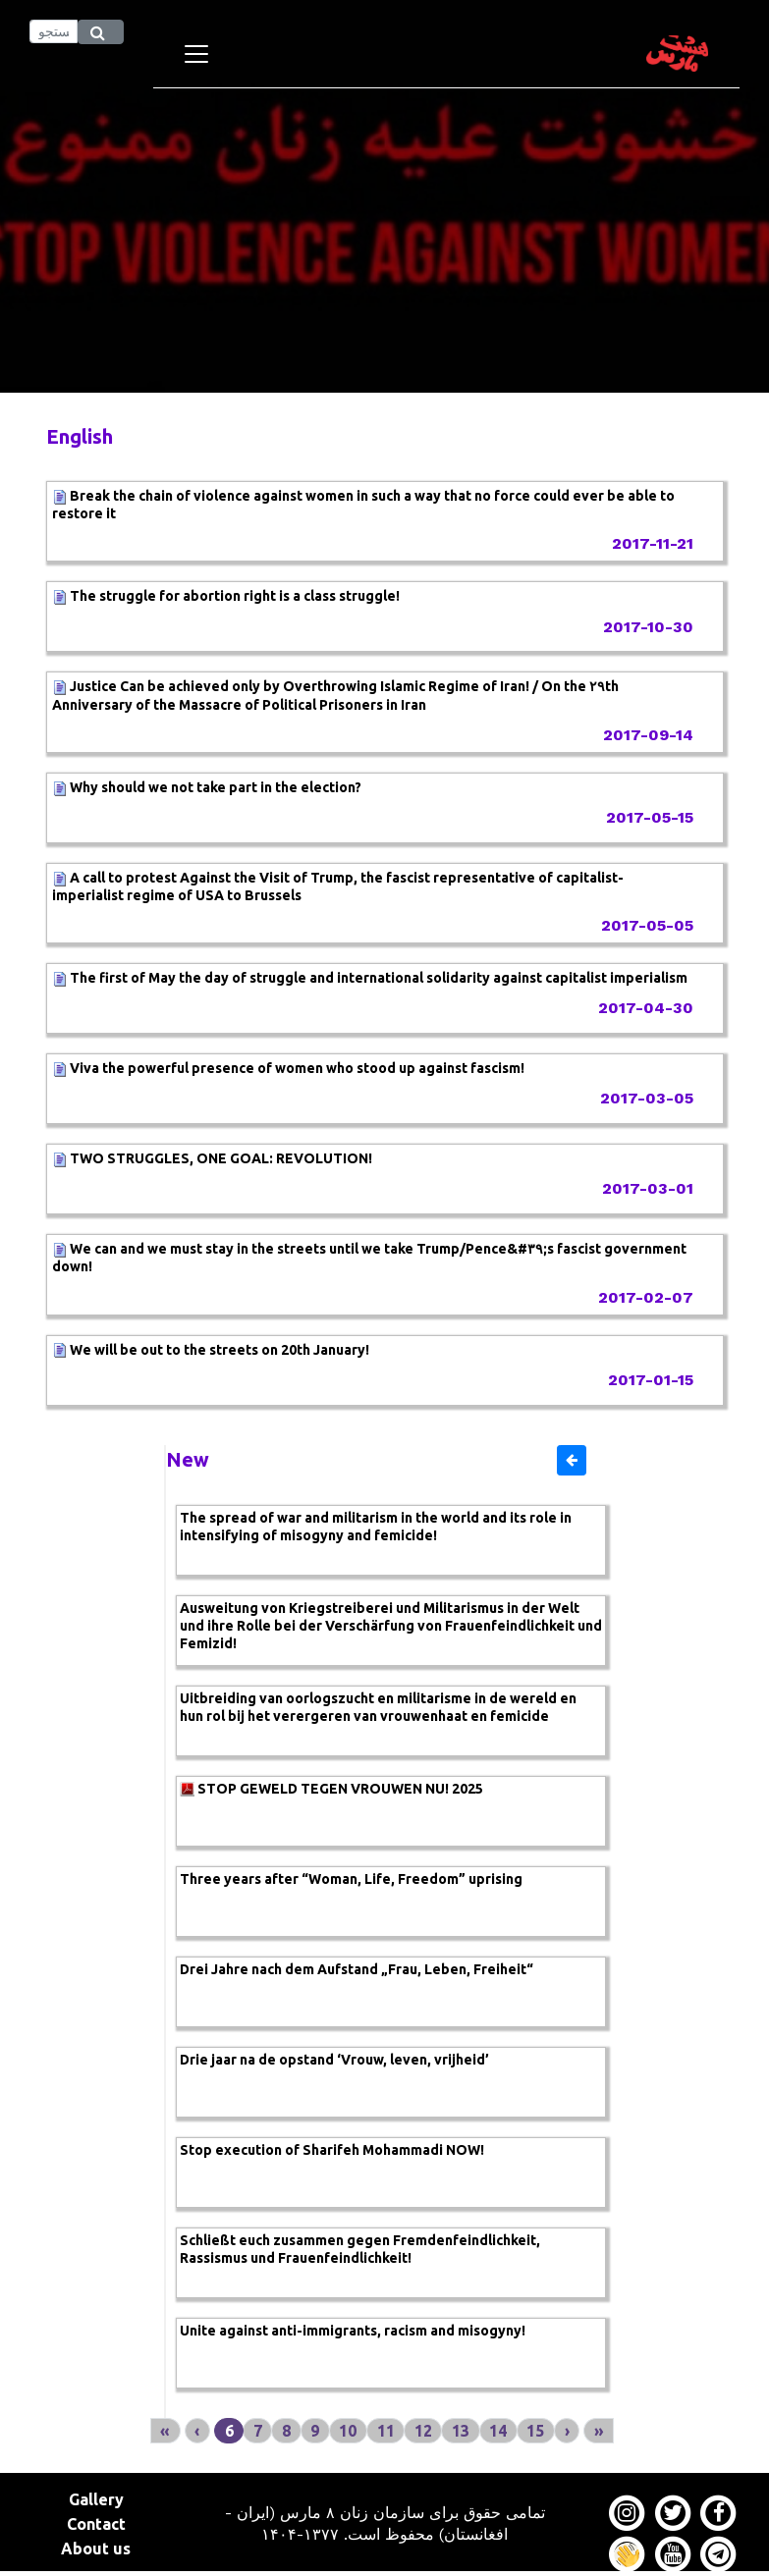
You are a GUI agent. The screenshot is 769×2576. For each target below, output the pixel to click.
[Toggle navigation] (196, 54)
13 (460, 2431)
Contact (96, 2524)
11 (386, 2431)
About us (96, 2548)
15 (535, 2431)
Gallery (96, 2499)
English (79, 436)
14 (498, 2431)
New (187, 1459)
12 (423, 2431)
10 (348, 2431)
